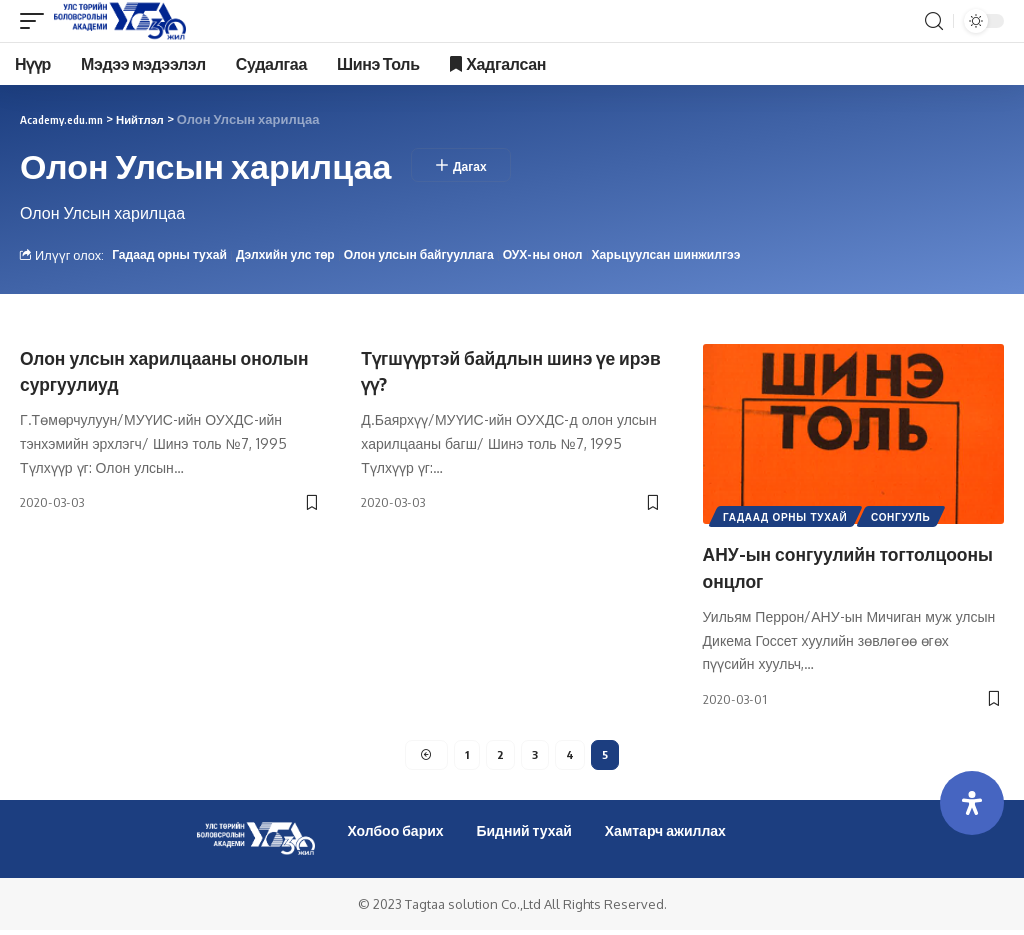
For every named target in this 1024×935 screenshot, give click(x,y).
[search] (934, 21)
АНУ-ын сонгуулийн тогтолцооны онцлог (805, 566)
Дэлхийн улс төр (294, 255)
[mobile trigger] (37, 21)
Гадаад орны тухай (172, 255)
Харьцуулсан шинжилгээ (694, 255)
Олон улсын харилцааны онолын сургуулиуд (143, 370)
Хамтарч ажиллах (665, 835)
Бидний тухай (524, 835)
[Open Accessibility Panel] (972, 803)
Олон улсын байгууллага (435, 255)
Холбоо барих (395, 835)
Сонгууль (906, 519)
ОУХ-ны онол (565, 255)
